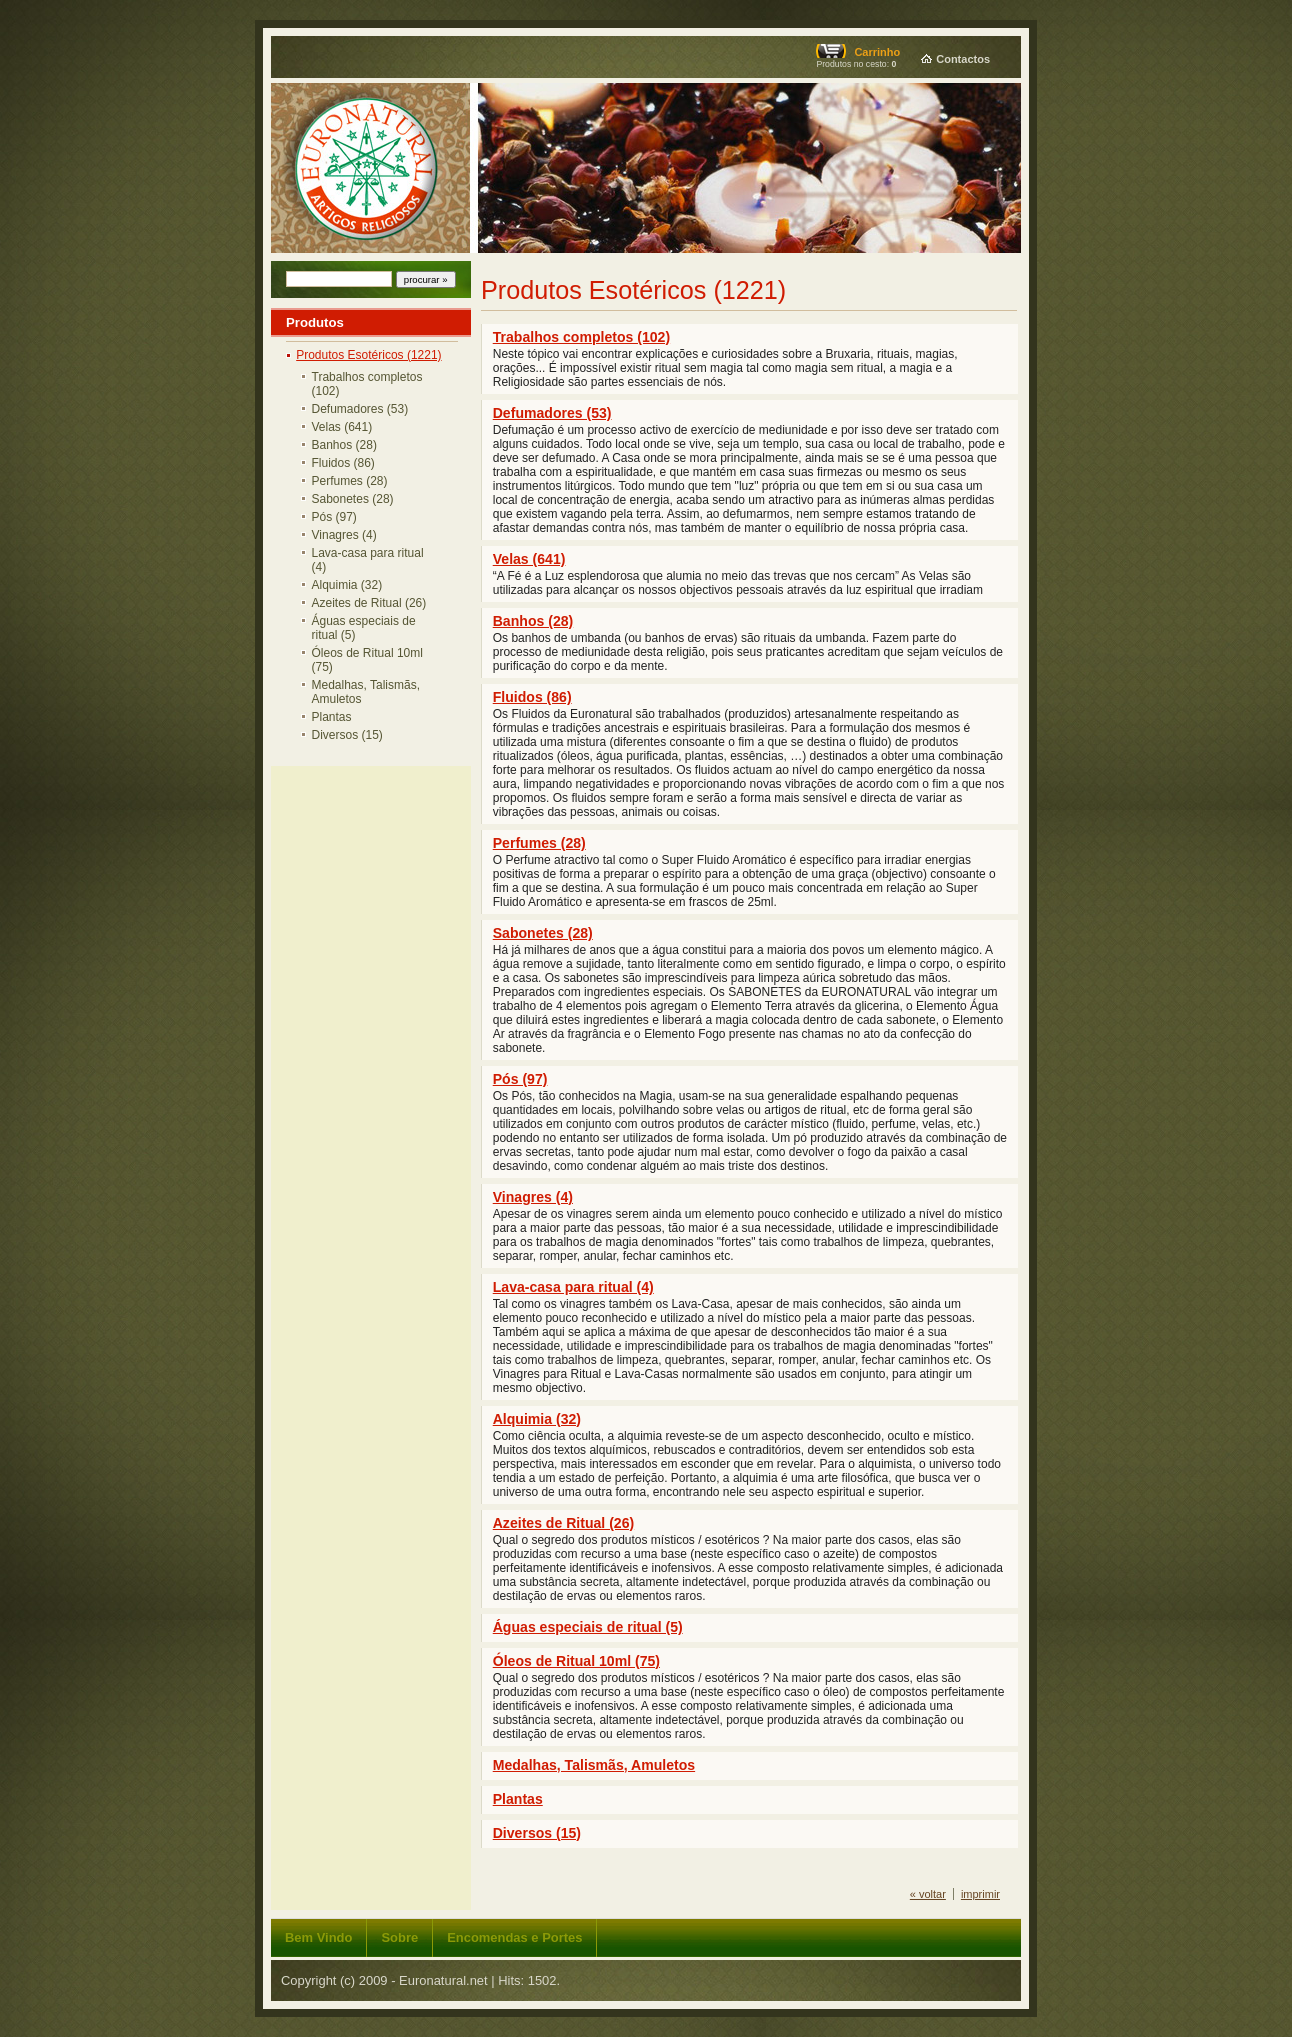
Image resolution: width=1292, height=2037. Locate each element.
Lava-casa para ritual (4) (368, 560)
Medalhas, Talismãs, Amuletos (366, 692)
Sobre (399, 1937)
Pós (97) (334, 517)
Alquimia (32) (347, 585)
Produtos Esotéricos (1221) (368, 355)
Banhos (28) (344, 445)
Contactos (963, 59)
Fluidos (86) (343, 463)
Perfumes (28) (350, 481)
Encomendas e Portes (514, 1937)
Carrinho (877, 52)
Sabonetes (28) (353, 499)
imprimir (980, 1894)
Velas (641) (342, 427)
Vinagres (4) (344, 535)
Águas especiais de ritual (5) (364, 628)
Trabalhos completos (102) (367, 384)
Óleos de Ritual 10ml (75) (367, 660)
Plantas (332, 717)
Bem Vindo (318, 1937)
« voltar (928, 1894)
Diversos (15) (347, 735)
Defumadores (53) (360, 409)
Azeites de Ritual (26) (369, 603)
